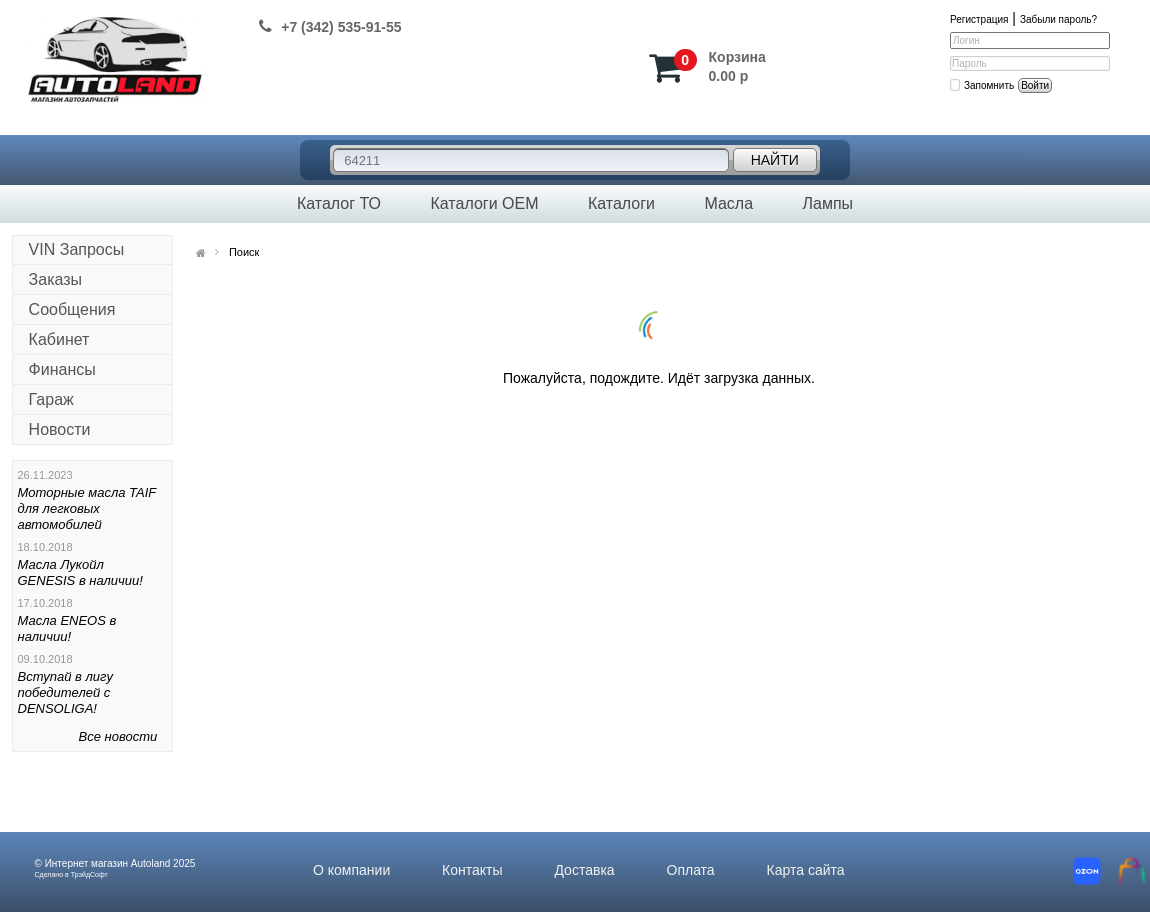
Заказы (55, 279)
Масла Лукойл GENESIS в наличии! (80, 572)
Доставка (584, 870)
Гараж (51, 399)
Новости (60, 429)
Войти (1035, 85)
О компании (351, 870)
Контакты (472, 870)
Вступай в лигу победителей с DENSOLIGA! (65, 692)
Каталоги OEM (484, 203)
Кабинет (59, 339)
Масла (728, 203)
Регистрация (979, 19)
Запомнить (989, 85)
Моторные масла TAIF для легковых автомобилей (87, 508)
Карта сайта (806, 870)
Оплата (691, 870)
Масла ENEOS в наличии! (67, 628)
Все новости (118, 736)
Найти (775, 160)
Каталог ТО (339, 203)
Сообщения (72, 309)
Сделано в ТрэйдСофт (71, 874)
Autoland (150, 863)
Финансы (62, 369)
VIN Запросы (77, 249)
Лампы (827, 203)
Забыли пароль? (1058, 19)
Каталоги (621, 203)
